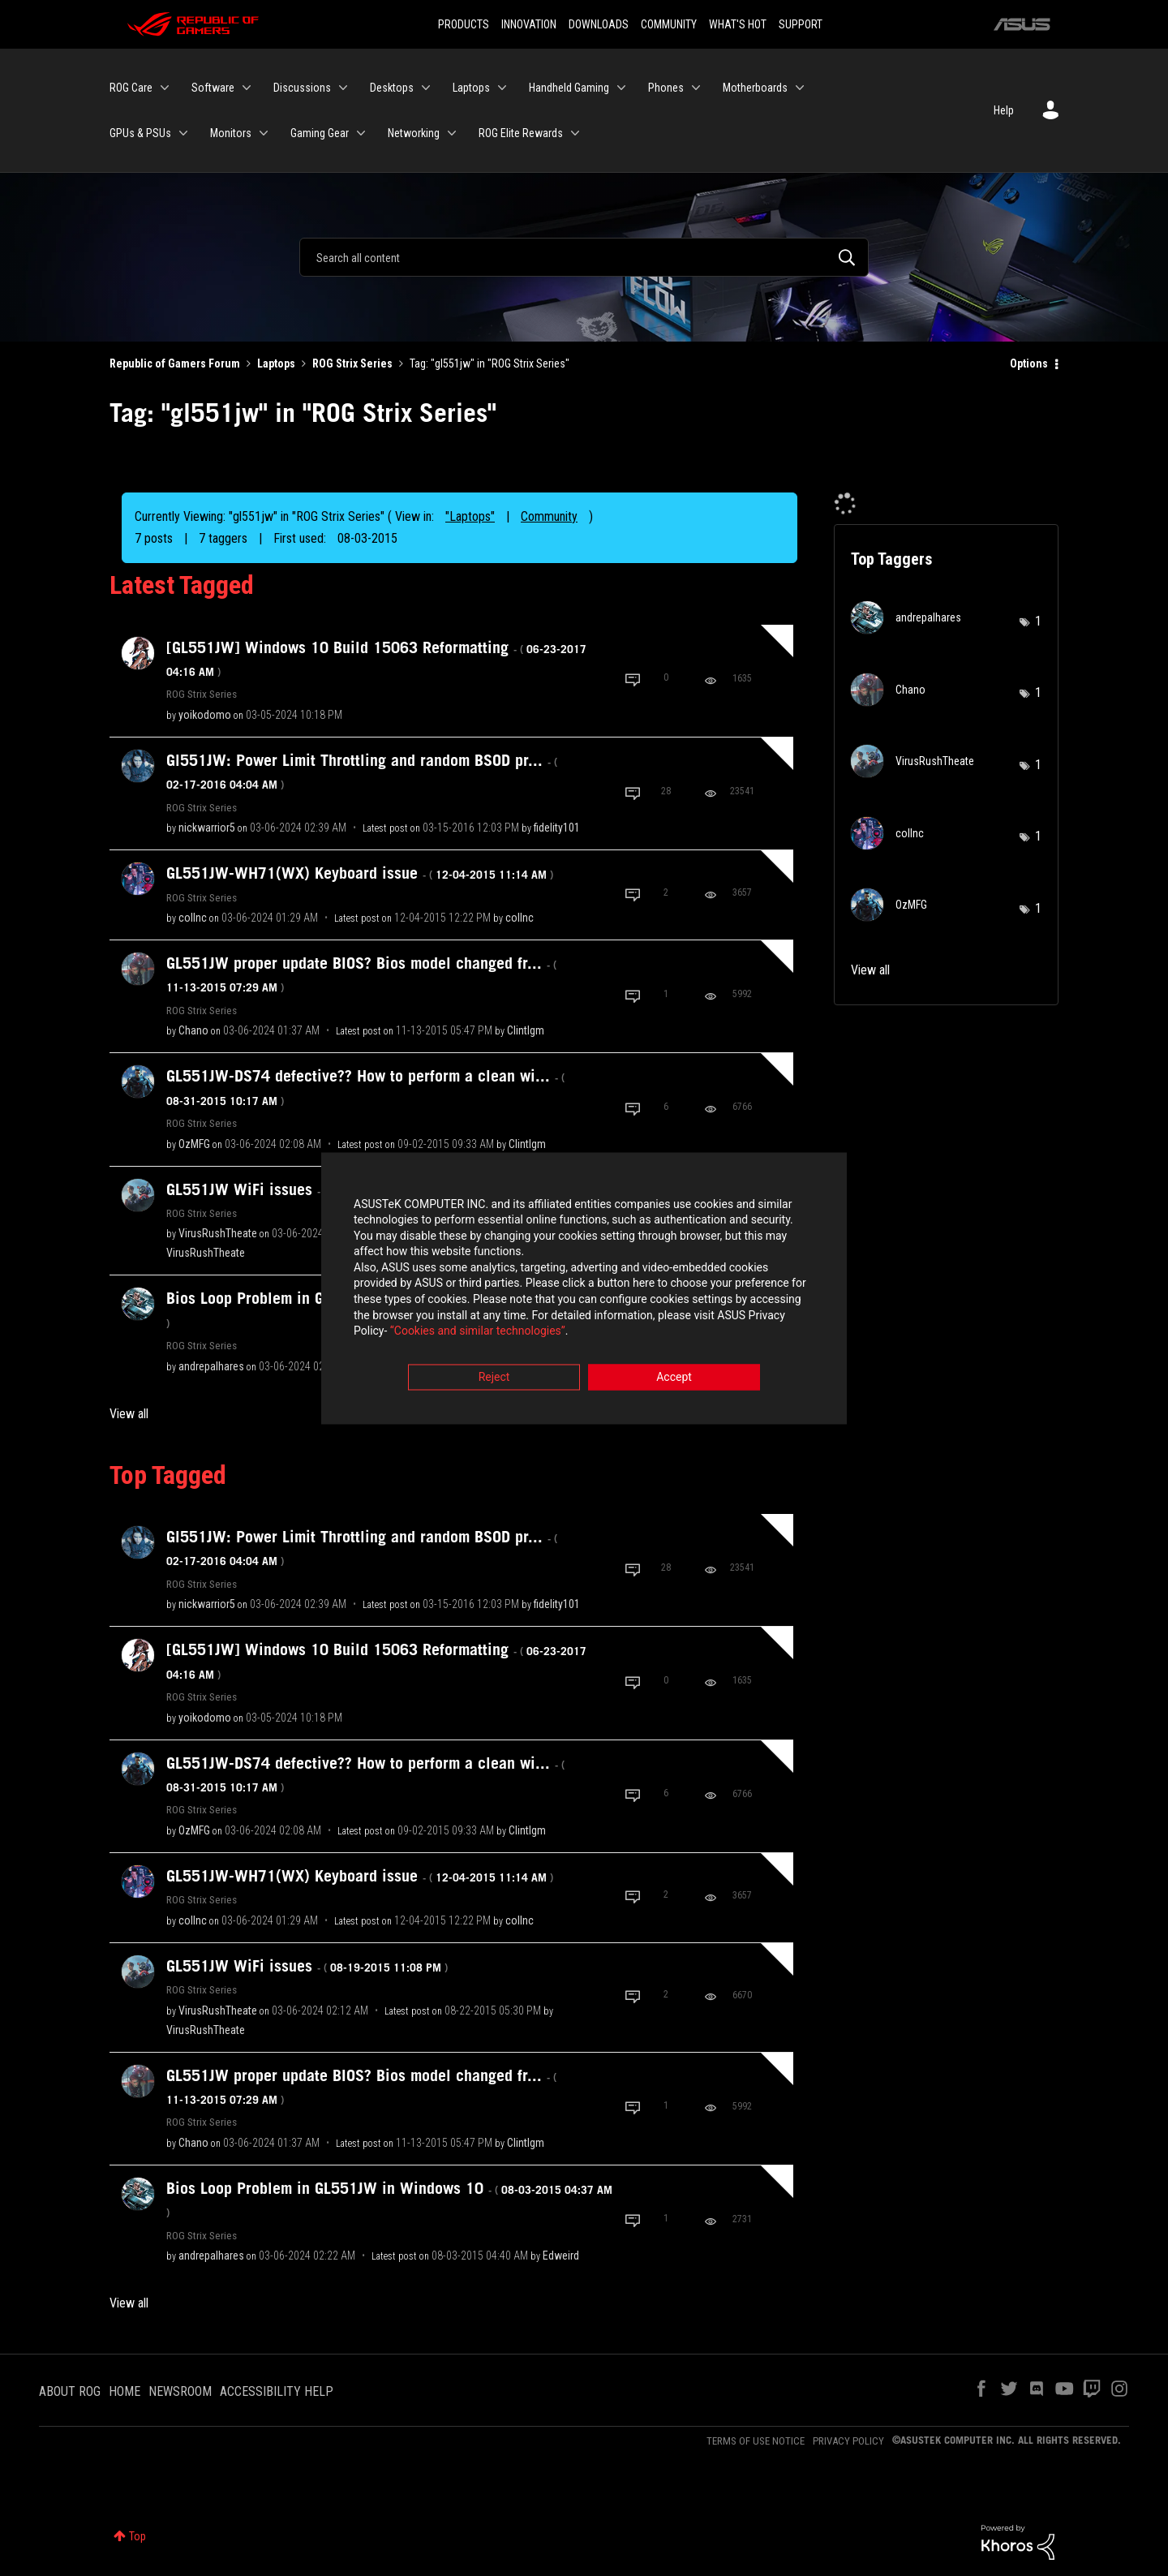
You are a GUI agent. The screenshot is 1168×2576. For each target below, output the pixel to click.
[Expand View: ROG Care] (165, 87)
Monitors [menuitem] (230, 133)
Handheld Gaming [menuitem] (569, 87)
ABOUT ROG (70, 2391)
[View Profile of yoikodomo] (204, 714)
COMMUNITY (669, 24)
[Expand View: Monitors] (264, 133)
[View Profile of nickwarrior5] (206, 827)
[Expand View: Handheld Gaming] (621, 87)
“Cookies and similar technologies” (477, 1332)
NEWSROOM (180, 2391)
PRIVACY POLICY (848, 2441)
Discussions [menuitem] (302, 87)
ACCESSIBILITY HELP (276, 2391)
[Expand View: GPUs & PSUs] (183, 133)
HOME (124, 2391)
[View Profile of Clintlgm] (525, 1030)
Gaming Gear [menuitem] (319, 133)
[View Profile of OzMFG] (194, 1143)
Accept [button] (674, 1377)
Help (1004, 110)
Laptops (276, 363)
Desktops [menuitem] (392, 87)
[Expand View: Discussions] (343, 87)
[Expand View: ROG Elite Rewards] (575, 133)
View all (129, 1413)
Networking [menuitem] (414, 133)
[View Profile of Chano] (193, 1030)
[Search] (584, 257)
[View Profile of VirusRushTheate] (217, 1233)
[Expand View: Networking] (452, 133)
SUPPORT (800, 24)
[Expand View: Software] (246, 87)
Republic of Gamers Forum (175, 363)
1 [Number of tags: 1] (1038, 621)
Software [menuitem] (212, 87)
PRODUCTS (463, 24)
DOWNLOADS (599, 24)
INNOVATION (528, 24)
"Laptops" (470, 516)
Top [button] (137, 2536)
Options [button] (1029, 363)
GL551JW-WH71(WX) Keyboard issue (359, 873)
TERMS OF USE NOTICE (755, 2441)
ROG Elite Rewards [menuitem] (521, 133)
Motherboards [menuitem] (755, 87)
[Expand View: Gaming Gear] (361, 133)
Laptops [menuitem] (471, 87)
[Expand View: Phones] (696, 87)
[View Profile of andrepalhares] (211, 1366)
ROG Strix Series (352, 363)
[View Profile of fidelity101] (557, 827)
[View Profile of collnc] (192, 917)
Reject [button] (494, 1377)
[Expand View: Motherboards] (800, 87)
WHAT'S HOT (737, 24)
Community (549, 516)
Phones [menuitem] (666, 87)
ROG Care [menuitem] (131, 87)
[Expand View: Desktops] (426, 87)
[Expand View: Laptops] (502, 87)
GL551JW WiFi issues (307, 1189)
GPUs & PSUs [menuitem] (140, 133)
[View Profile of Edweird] (561, 2255)
